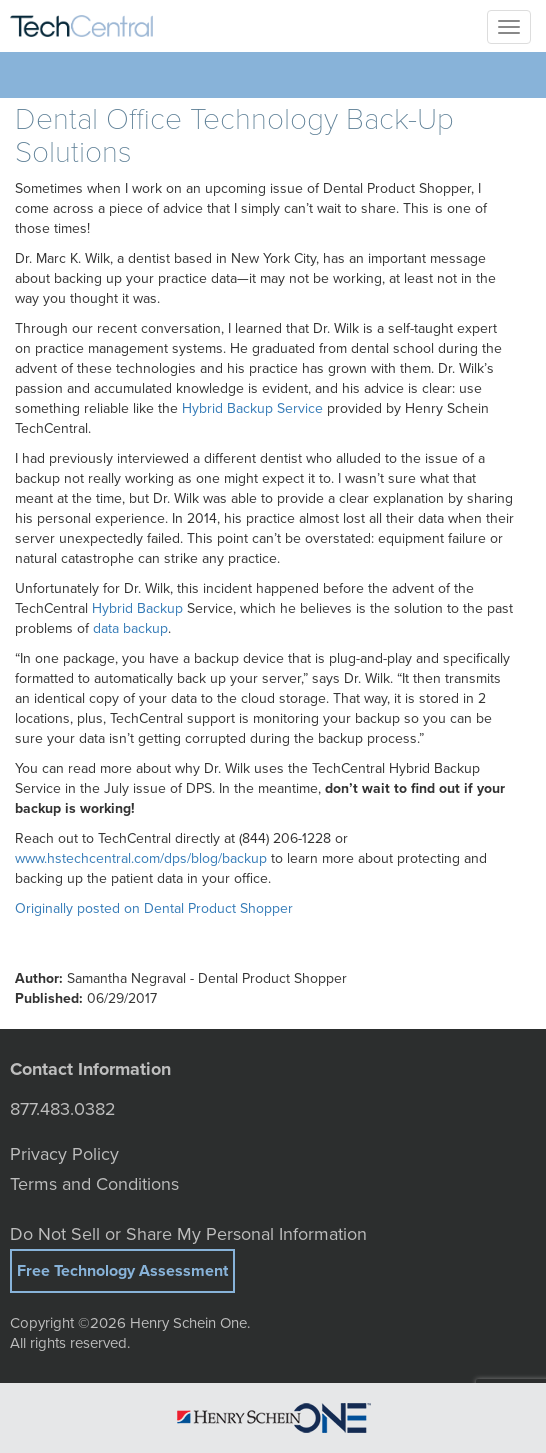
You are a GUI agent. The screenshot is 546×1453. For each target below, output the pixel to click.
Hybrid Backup (137, 608)
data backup (130, 628)
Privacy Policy (64, 1154)
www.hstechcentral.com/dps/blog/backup (141, 858)
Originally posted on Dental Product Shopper (154, 908)
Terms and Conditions (94, 1184)
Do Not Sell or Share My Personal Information (188, 1234)
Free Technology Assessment (122, 1271)
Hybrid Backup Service (252, 408)
